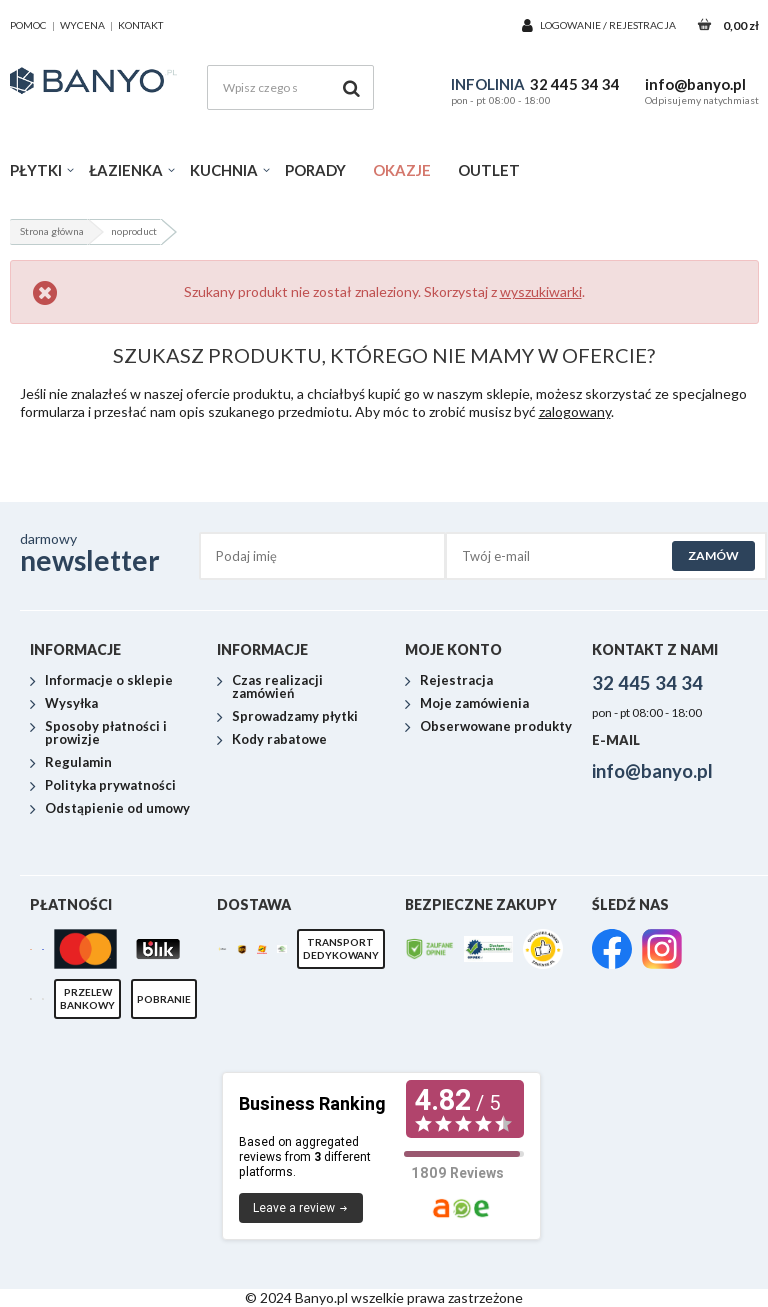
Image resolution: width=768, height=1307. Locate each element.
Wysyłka (71, 704)
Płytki (36, 170)
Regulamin (78, 763)
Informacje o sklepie (109, 681)
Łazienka (126, 170)
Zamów (713, 555)
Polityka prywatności (110, 786)
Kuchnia (224, 170)
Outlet (489, 170)
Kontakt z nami (655, 649)
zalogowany (575, 411)
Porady (315, 170)
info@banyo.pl (695, 84)
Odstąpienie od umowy (117, 809)
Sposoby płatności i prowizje (106, 733)
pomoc (28, 25)
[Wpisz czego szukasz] (290, 87)
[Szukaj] (351, 87)
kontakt (140, 25)
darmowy (110, 553)
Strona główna (52, 231)
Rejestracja (642, 25)
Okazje (402, 170)
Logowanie (571, 25)
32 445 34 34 (575, 84)
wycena (82, 25)
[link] (612, 951)
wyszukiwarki (541, 291)
